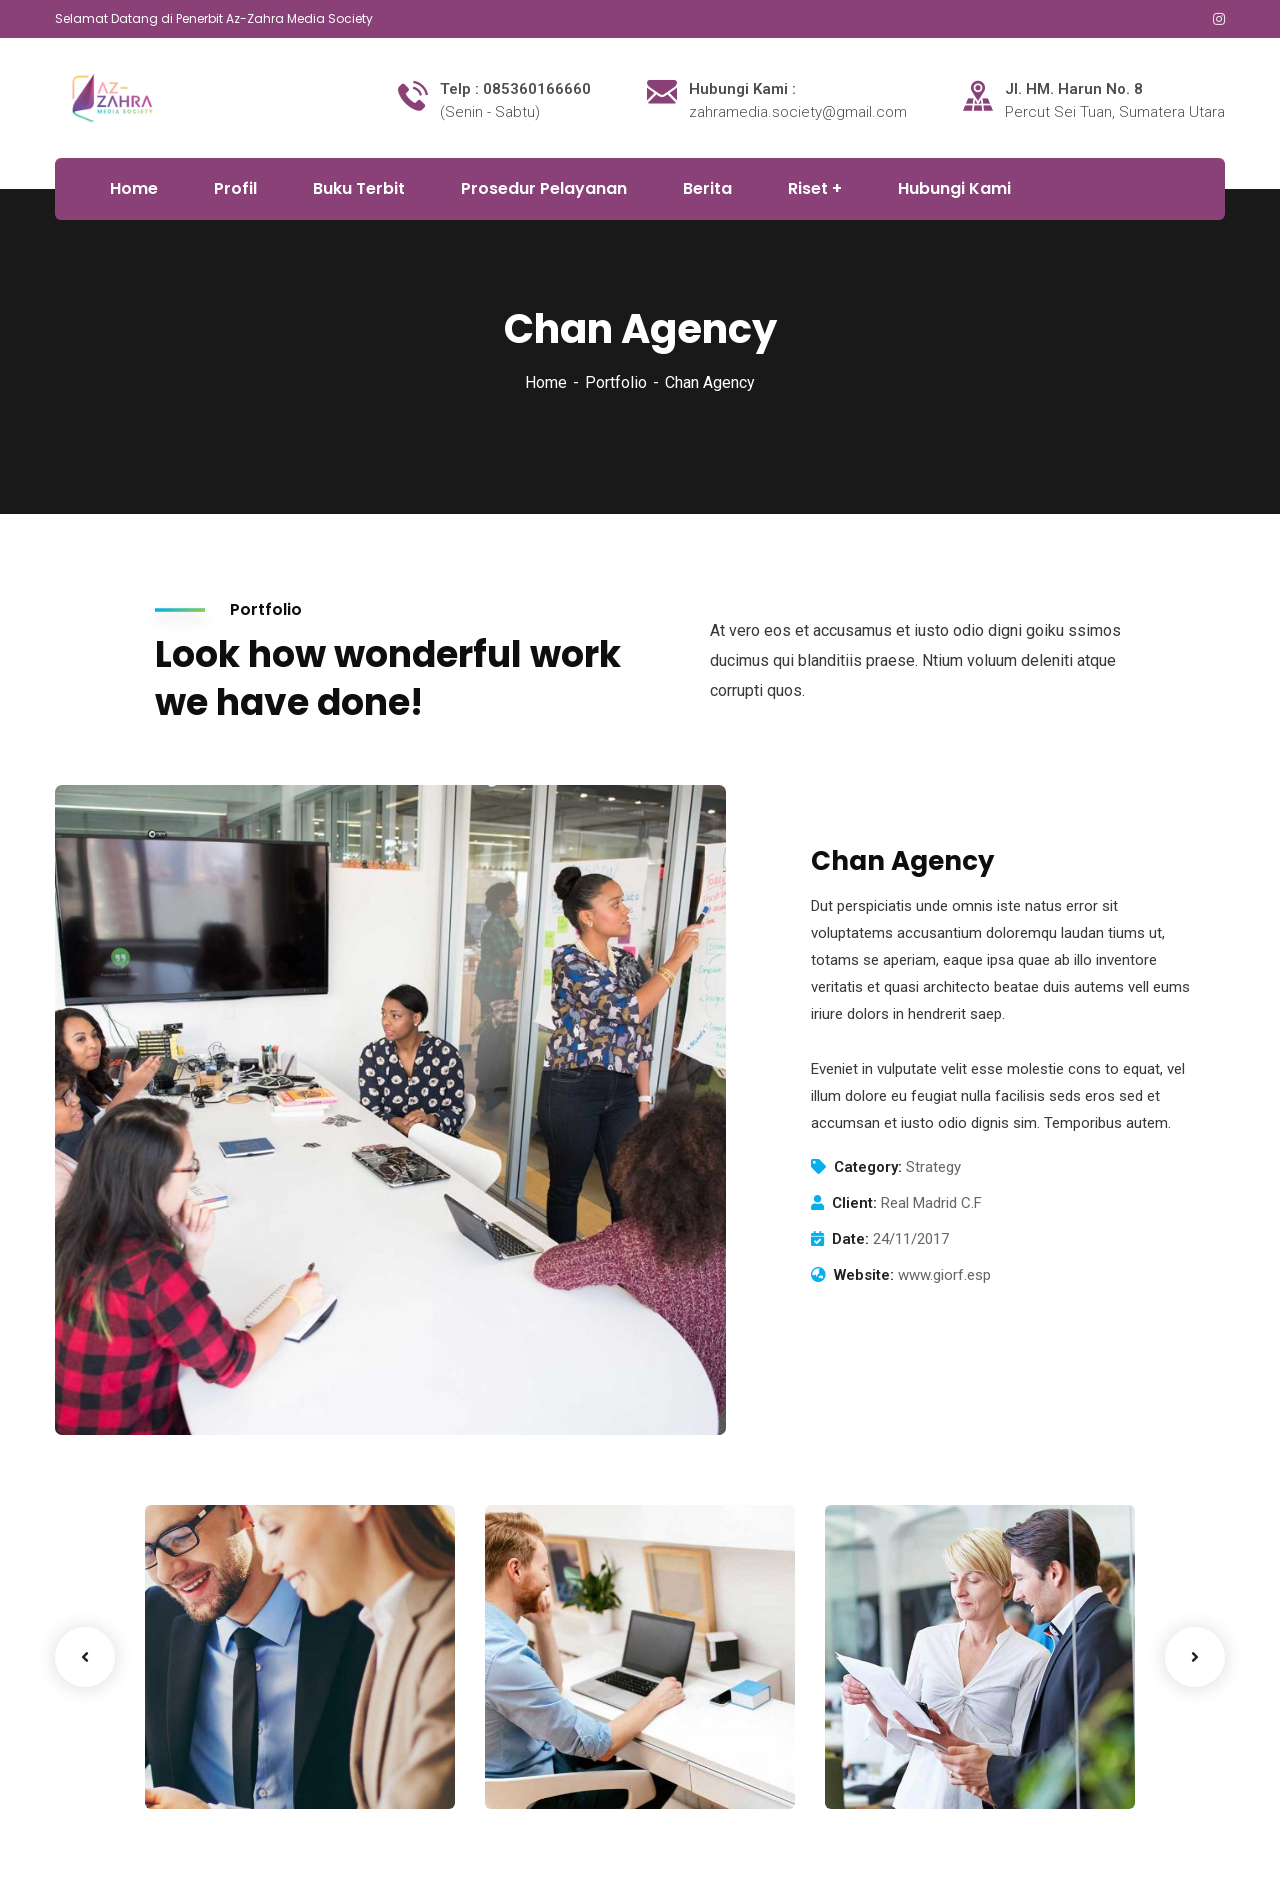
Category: (868, 1167)
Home (546, 382)
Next (1195, 1657)
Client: (854, 1203)
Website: (864, 1275)
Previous (85, 1657)
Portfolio (616, 382)
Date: (850, 1239)
